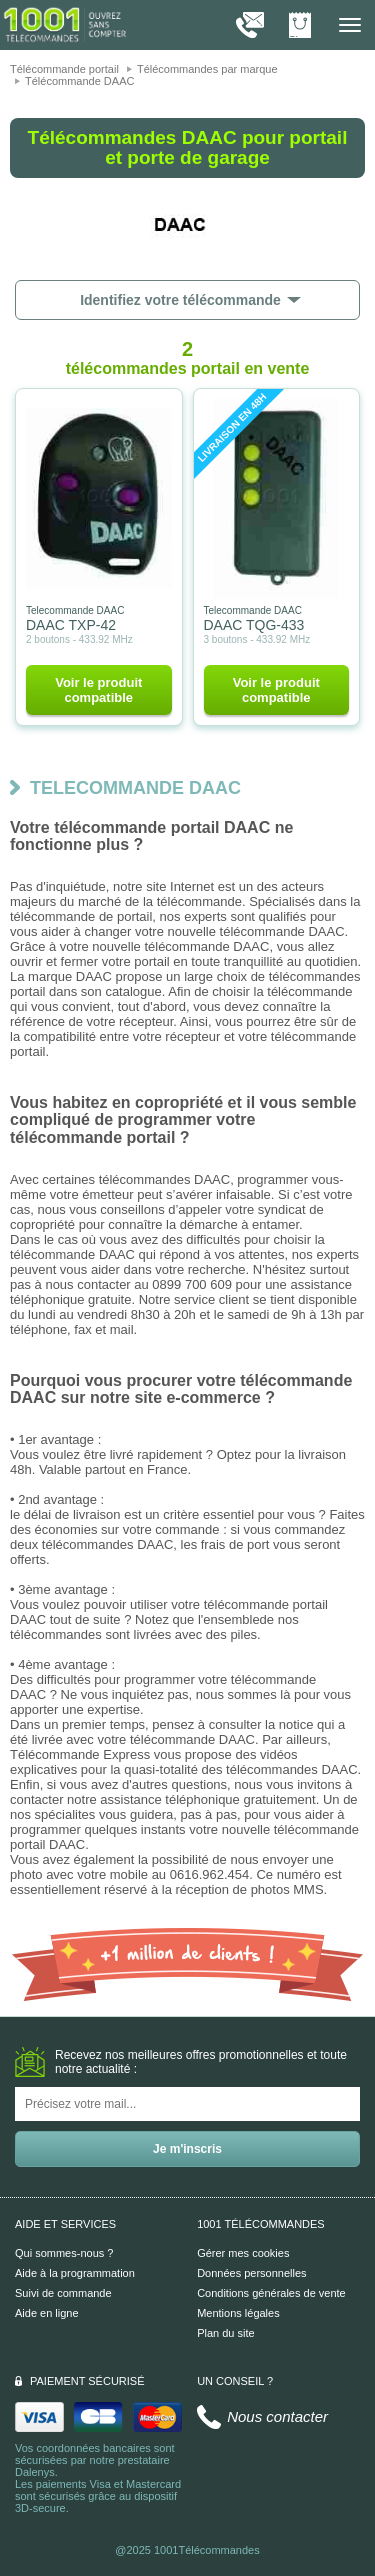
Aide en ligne (47, 2313)
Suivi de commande (63, 2293)
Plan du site (225, 2333)
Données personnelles (251, 2273)
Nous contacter (277, 2416)
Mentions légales (238, 2313)
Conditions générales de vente (271, 2293)
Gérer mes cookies (243, 2253)
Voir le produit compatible (98, 690)
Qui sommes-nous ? (64, 2253)
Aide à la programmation (75, 2273)
